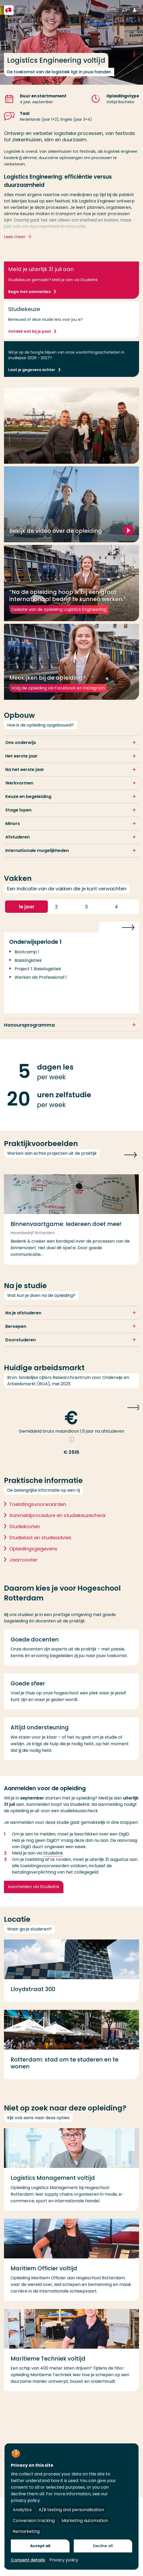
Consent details (28, 2560)
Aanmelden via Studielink (33, 1892)
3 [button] (93, 912)
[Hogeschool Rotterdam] (8, 10)
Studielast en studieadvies (40, 1543)
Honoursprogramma (29, 1030)
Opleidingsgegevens (33, 1554)
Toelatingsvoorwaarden (37, 1509)
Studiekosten (24, 1531)
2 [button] (63, 912)
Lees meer (19, 237)
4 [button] (123, 912)
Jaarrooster (23, 1565)
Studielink (53, 1858)
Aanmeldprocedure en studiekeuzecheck (57, 1520)
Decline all (103, 2545)
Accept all (40, 2545)
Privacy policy (63, 2560)
